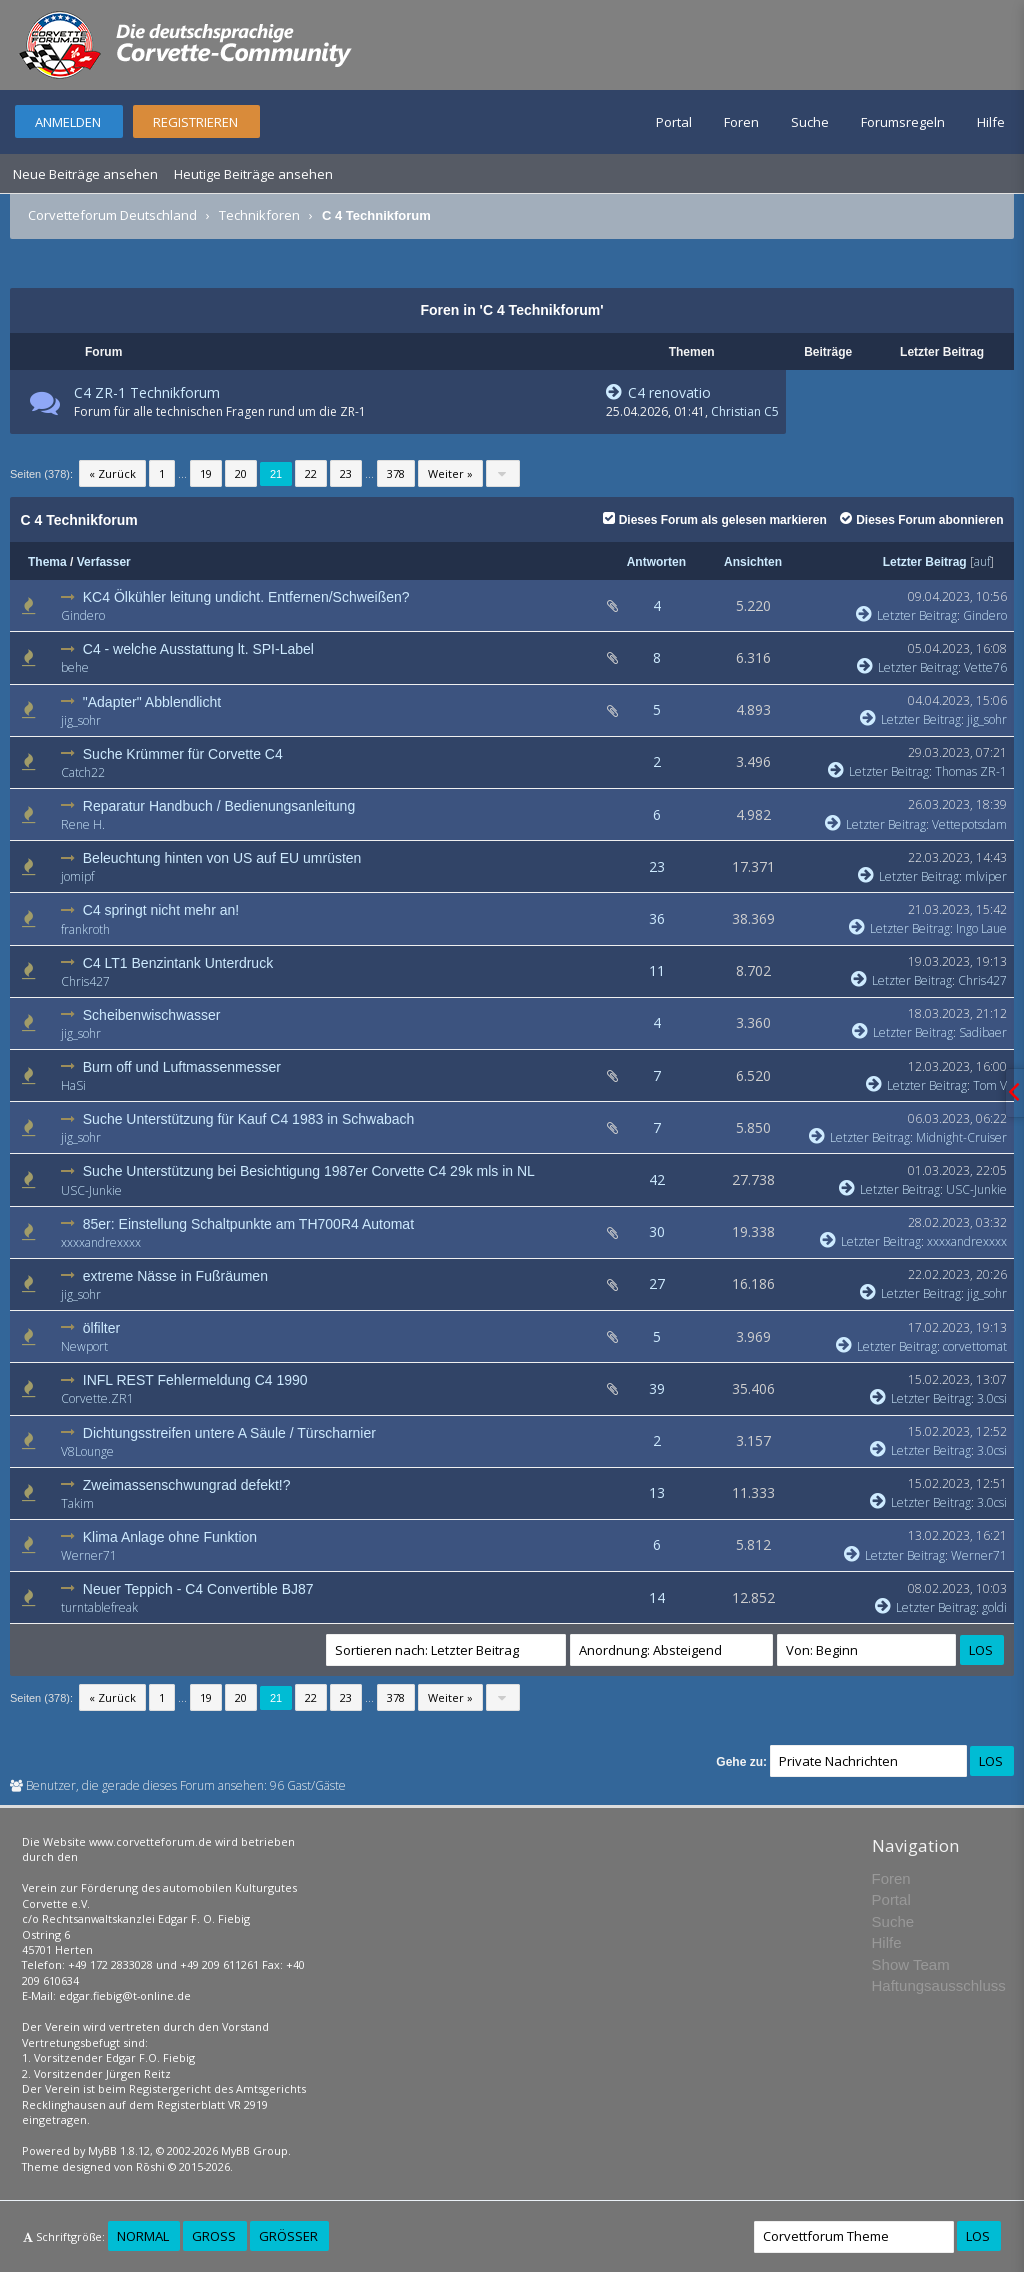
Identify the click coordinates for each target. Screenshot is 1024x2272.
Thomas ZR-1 (971, 771)
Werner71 (89, 1555)
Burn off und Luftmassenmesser (182, 1067)
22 (311, 473)
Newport (84, 1346)
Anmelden (68, 122)
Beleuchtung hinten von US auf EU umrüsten (222, 858)
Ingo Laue (981, 928)
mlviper (986, 876)
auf (982, 561)
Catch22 (83, 772)
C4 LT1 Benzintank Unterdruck (178, 963)
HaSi (73, 1085)
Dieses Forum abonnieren (921, 520)
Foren (741, 122)
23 (346, 473)
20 (241, 473)
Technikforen (259, 215)
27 (657, 1283)
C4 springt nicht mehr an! (161, 910)
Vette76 (985, 667)
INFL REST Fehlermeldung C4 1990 (195, 1380)
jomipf (77, 876)
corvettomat (975, 1346)
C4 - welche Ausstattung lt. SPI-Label (198, 649)
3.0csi (992, 1398)
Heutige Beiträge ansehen (253, 174)
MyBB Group (254, 2150)
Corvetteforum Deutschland (112, 215)
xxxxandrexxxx (101, 1242)
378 (396, 473)
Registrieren (195, 122)
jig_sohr (81, 720)
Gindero (83, 615)
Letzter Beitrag (925, 562)
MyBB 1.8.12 (119, 2150)
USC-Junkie (91, 1190)
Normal (143, 2236)
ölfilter (101, 1328)
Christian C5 (745, 411)
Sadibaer (983, 1032)
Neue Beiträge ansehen (85, 174)
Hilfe (991, 122)
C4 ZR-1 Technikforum (147, 392)
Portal (674, 122)
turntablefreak (99, 1607)
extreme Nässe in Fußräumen (175, 1276)
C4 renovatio (658, 392)
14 (657, 1597)
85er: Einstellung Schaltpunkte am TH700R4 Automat (248, 1224)
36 (657, 918)
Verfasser (104, 562)
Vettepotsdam (969, 824)
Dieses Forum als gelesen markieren (715, 520)
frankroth (85, 929)
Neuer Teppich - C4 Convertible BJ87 (198, 1589)
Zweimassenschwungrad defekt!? (187, 1485)
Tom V (990, 1085)
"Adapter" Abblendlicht (152, 702)
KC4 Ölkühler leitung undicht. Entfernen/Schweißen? (246, 597)
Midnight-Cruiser (961, 1137)
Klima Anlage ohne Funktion (170, 1537)
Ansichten (753, 562)
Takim (77, 1503)
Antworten (656, 562)
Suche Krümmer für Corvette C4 (183, 754)
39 (657, 1388)
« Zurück (112, 473)
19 (206, 473)
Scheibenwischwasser (152, 1015)
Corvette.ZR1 (97, 1398)
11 (657, 970)
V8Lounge (87, 1451)
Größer (288, 2236)
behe (75, 667)
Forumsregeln (903, 122)
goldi (994, 1607)
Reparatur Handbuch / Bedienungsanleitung (219, 806)
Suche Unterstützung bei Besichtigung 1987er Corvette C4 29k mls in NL (309, 1171)
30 (657, 1231)
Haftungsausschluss (939, 1985)
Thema (47, 562)
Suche (810, 122)
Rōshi (150, 2166)
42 (657, 1179)
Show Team (911, 1964)
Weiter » (450, 473)
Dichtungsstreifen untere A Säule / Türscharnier (229, 1433)
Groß (214, 2236)
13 (657, 1492)
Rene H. (83, 824)
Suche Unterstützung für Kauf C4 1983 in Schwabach (249, 1119)
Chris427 (85, 981)
